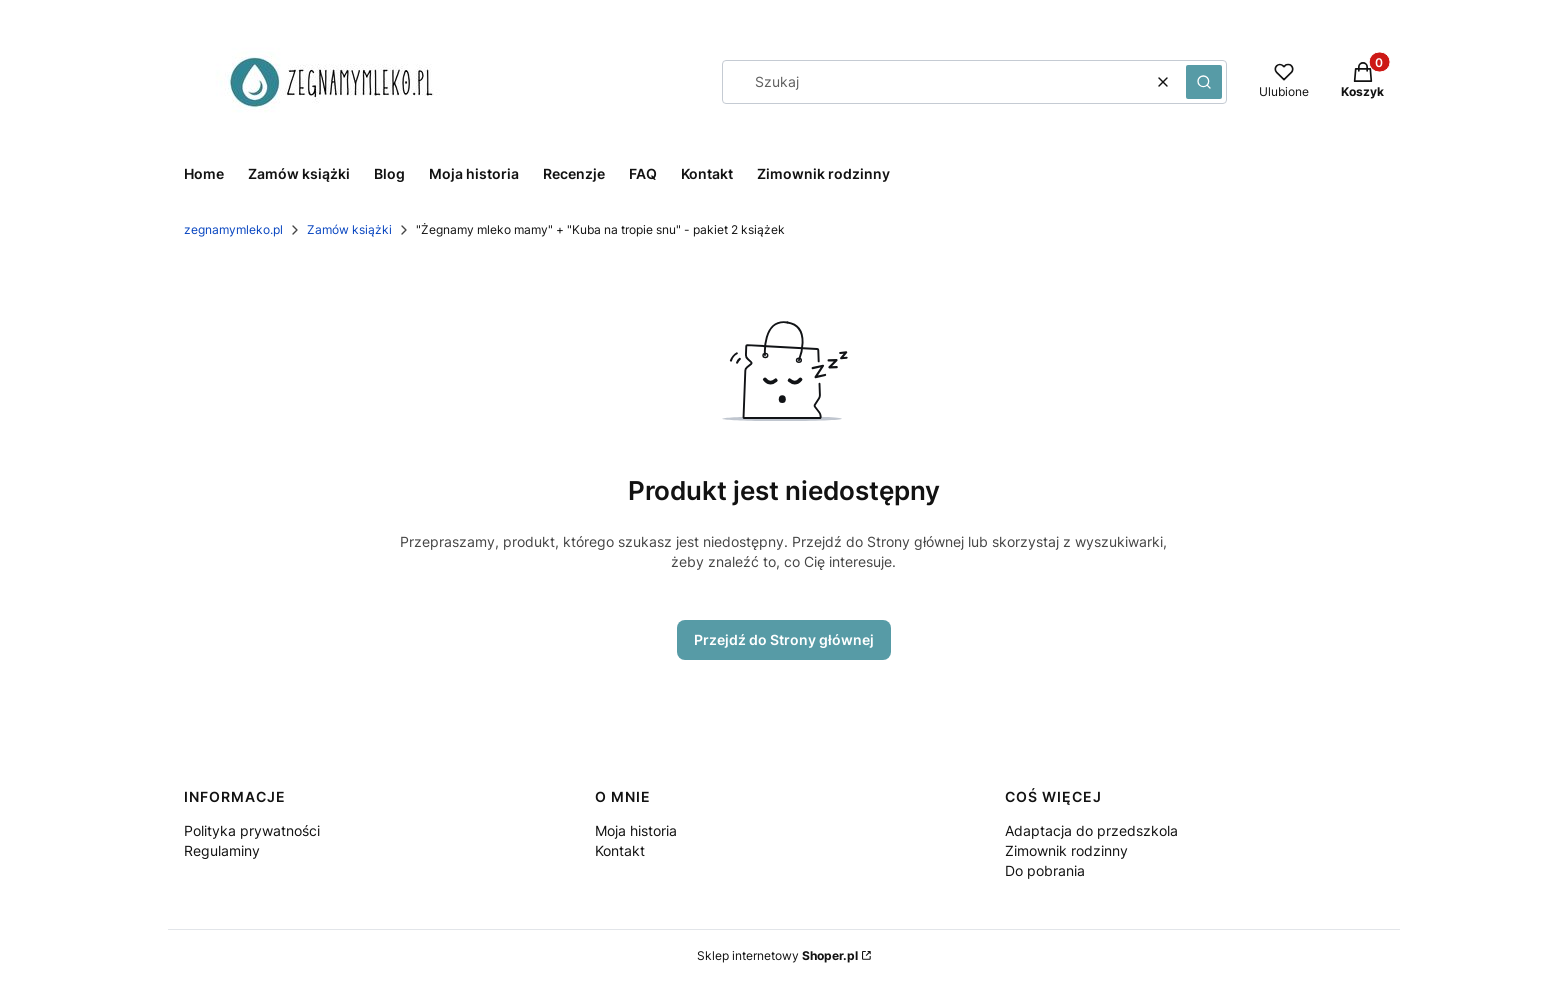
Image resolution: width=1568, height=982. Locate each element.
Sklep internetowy (777, 955)
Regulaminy (222, 850)
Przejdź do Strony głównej (784, 639)
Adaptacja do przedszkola (1091, 830)
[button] (1204, 82)
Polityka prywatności (252, 830)
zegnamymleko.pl (233, 229)
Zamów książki (349, 229)
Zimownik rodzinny (1066, 850)
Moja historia (636, 830)
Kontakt (620, 850)
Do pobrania (1045, 870)
